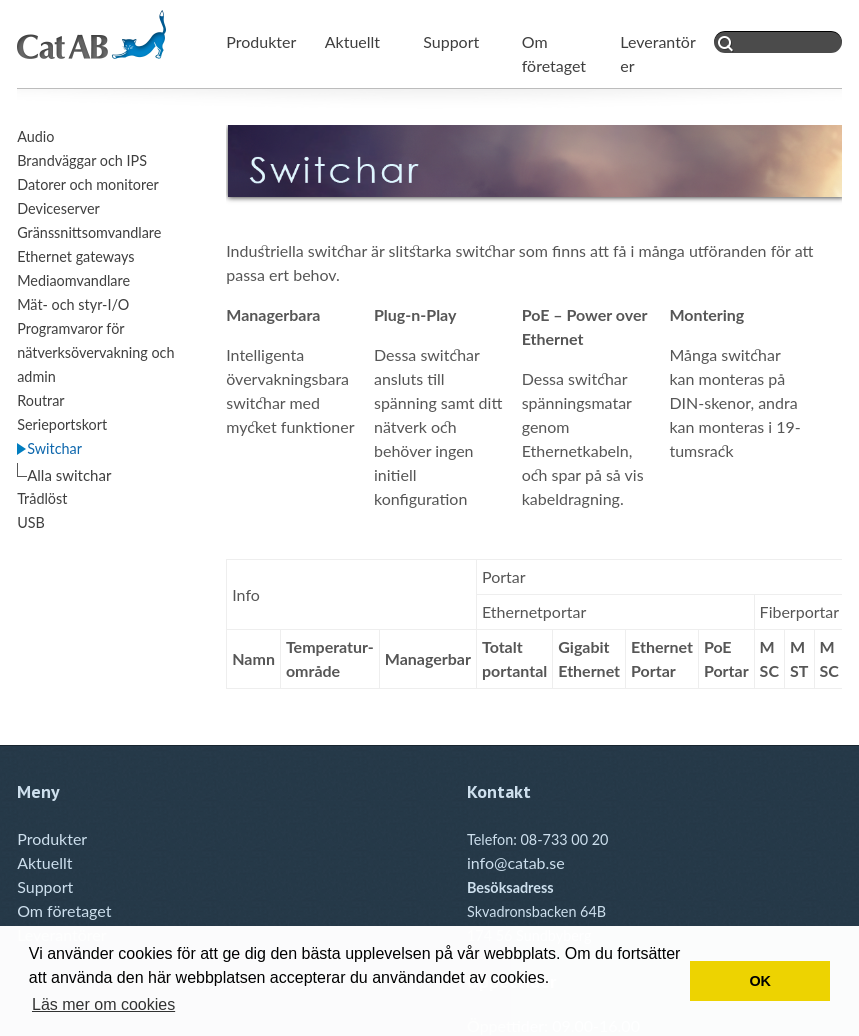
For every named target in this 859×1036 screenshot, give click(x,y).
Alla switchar (69, 475)
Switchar (54, 448)
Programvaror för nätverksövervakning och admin (95, 352)
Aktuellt (352, 41)
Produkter (261, 41)
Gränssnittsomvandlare (89, 232)
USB (31, 522)
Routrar (40, 400)
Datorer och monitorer (88, 184)
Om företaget (64, 910)
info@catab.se (516, 862)
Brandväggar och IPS (82, 160)
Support (451, 41)
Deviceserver (58, 208)
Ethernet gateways (75, 256)
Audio (35, 136)
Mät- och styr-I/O (73, 304)
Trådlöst (42, 498)
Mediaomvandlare (73, 280)
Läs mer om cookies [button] (103, 1004)
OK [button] (760, 981)
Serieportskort (62, 424)
